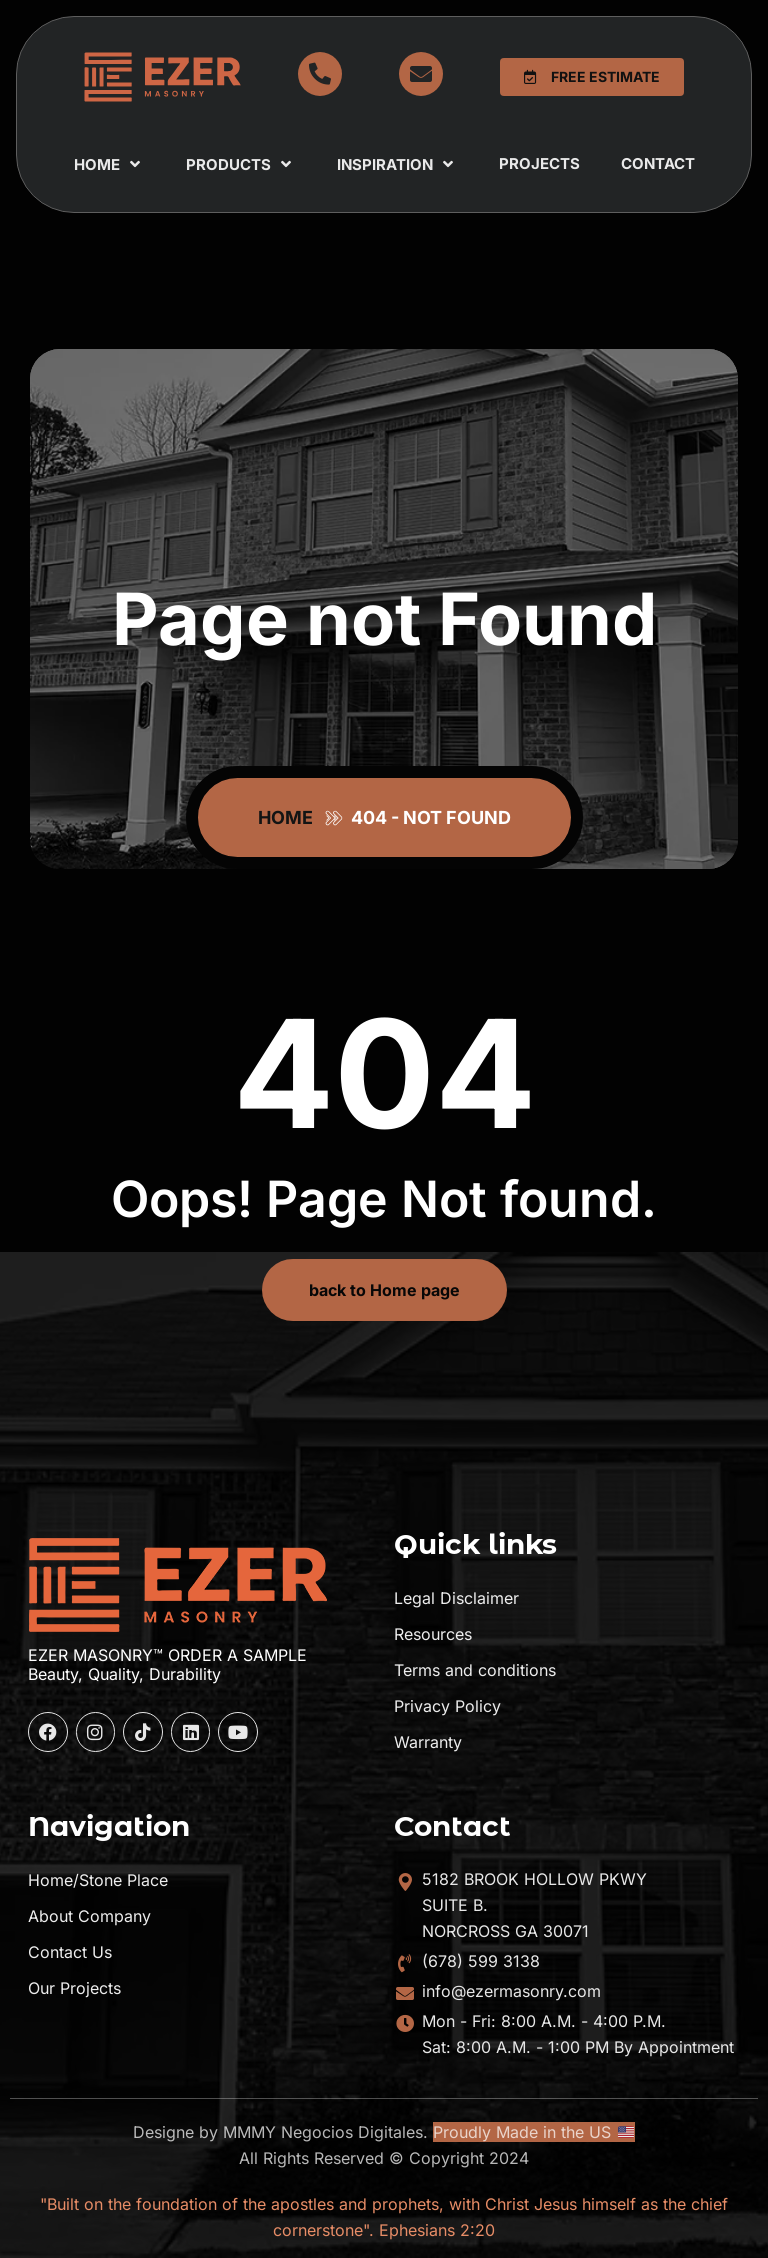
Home (109, 164)
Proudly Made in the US (533, 2132)
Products (241, 164)
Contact (658, 163)
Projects (539, 163)
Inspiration (397, 164)
